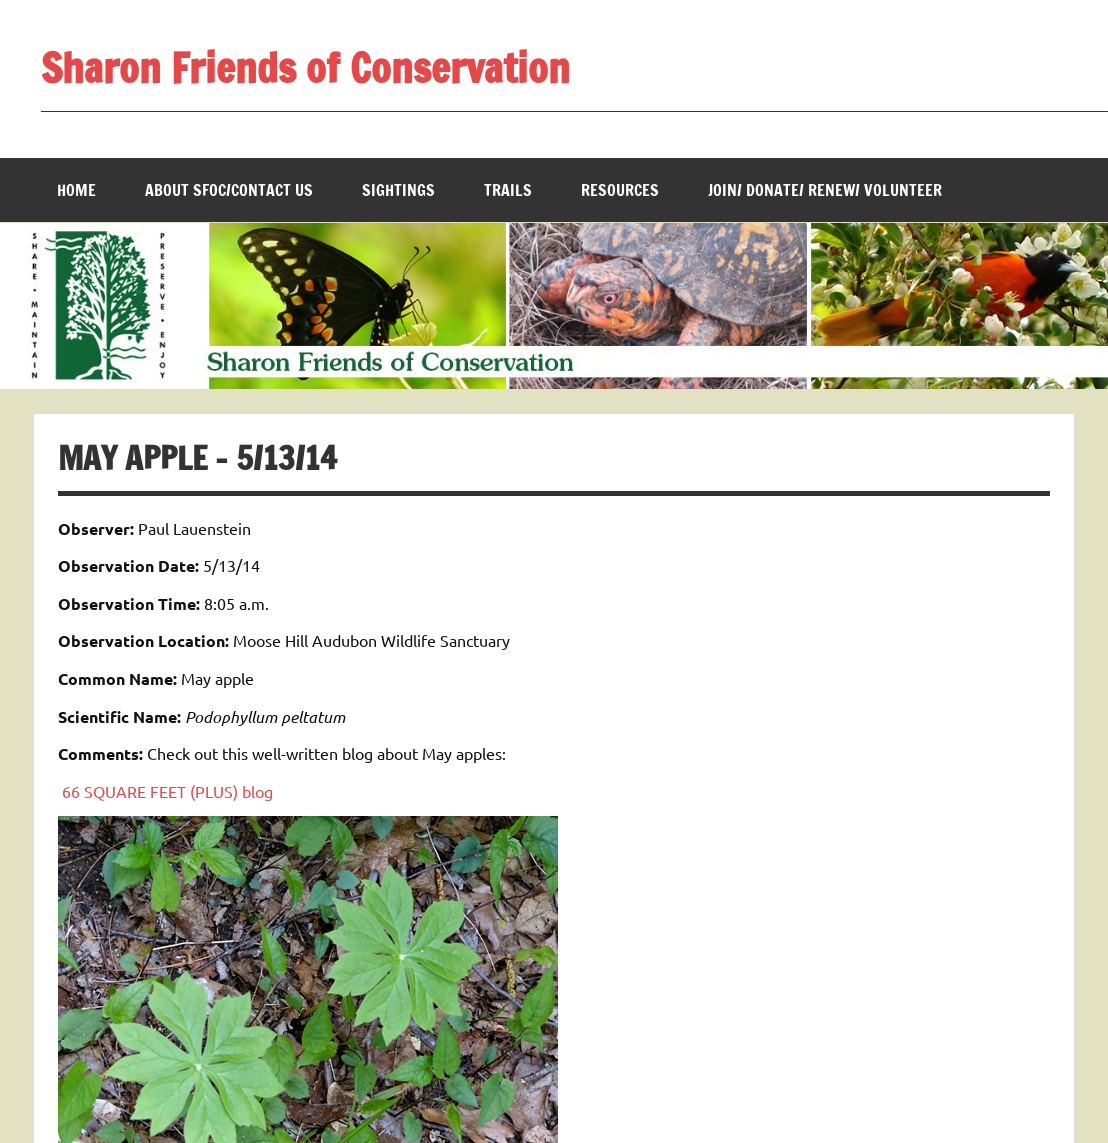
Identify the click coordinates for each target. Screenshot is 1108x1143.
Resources (620, 190)
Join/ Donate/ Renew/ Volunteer (825, 190)
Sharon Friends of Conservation (305, 67)
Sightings (398, 190)
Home (76, 190)
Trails (508, 190)
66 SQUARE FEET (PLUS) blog (167, 791)
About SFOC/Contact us (229, 190)
